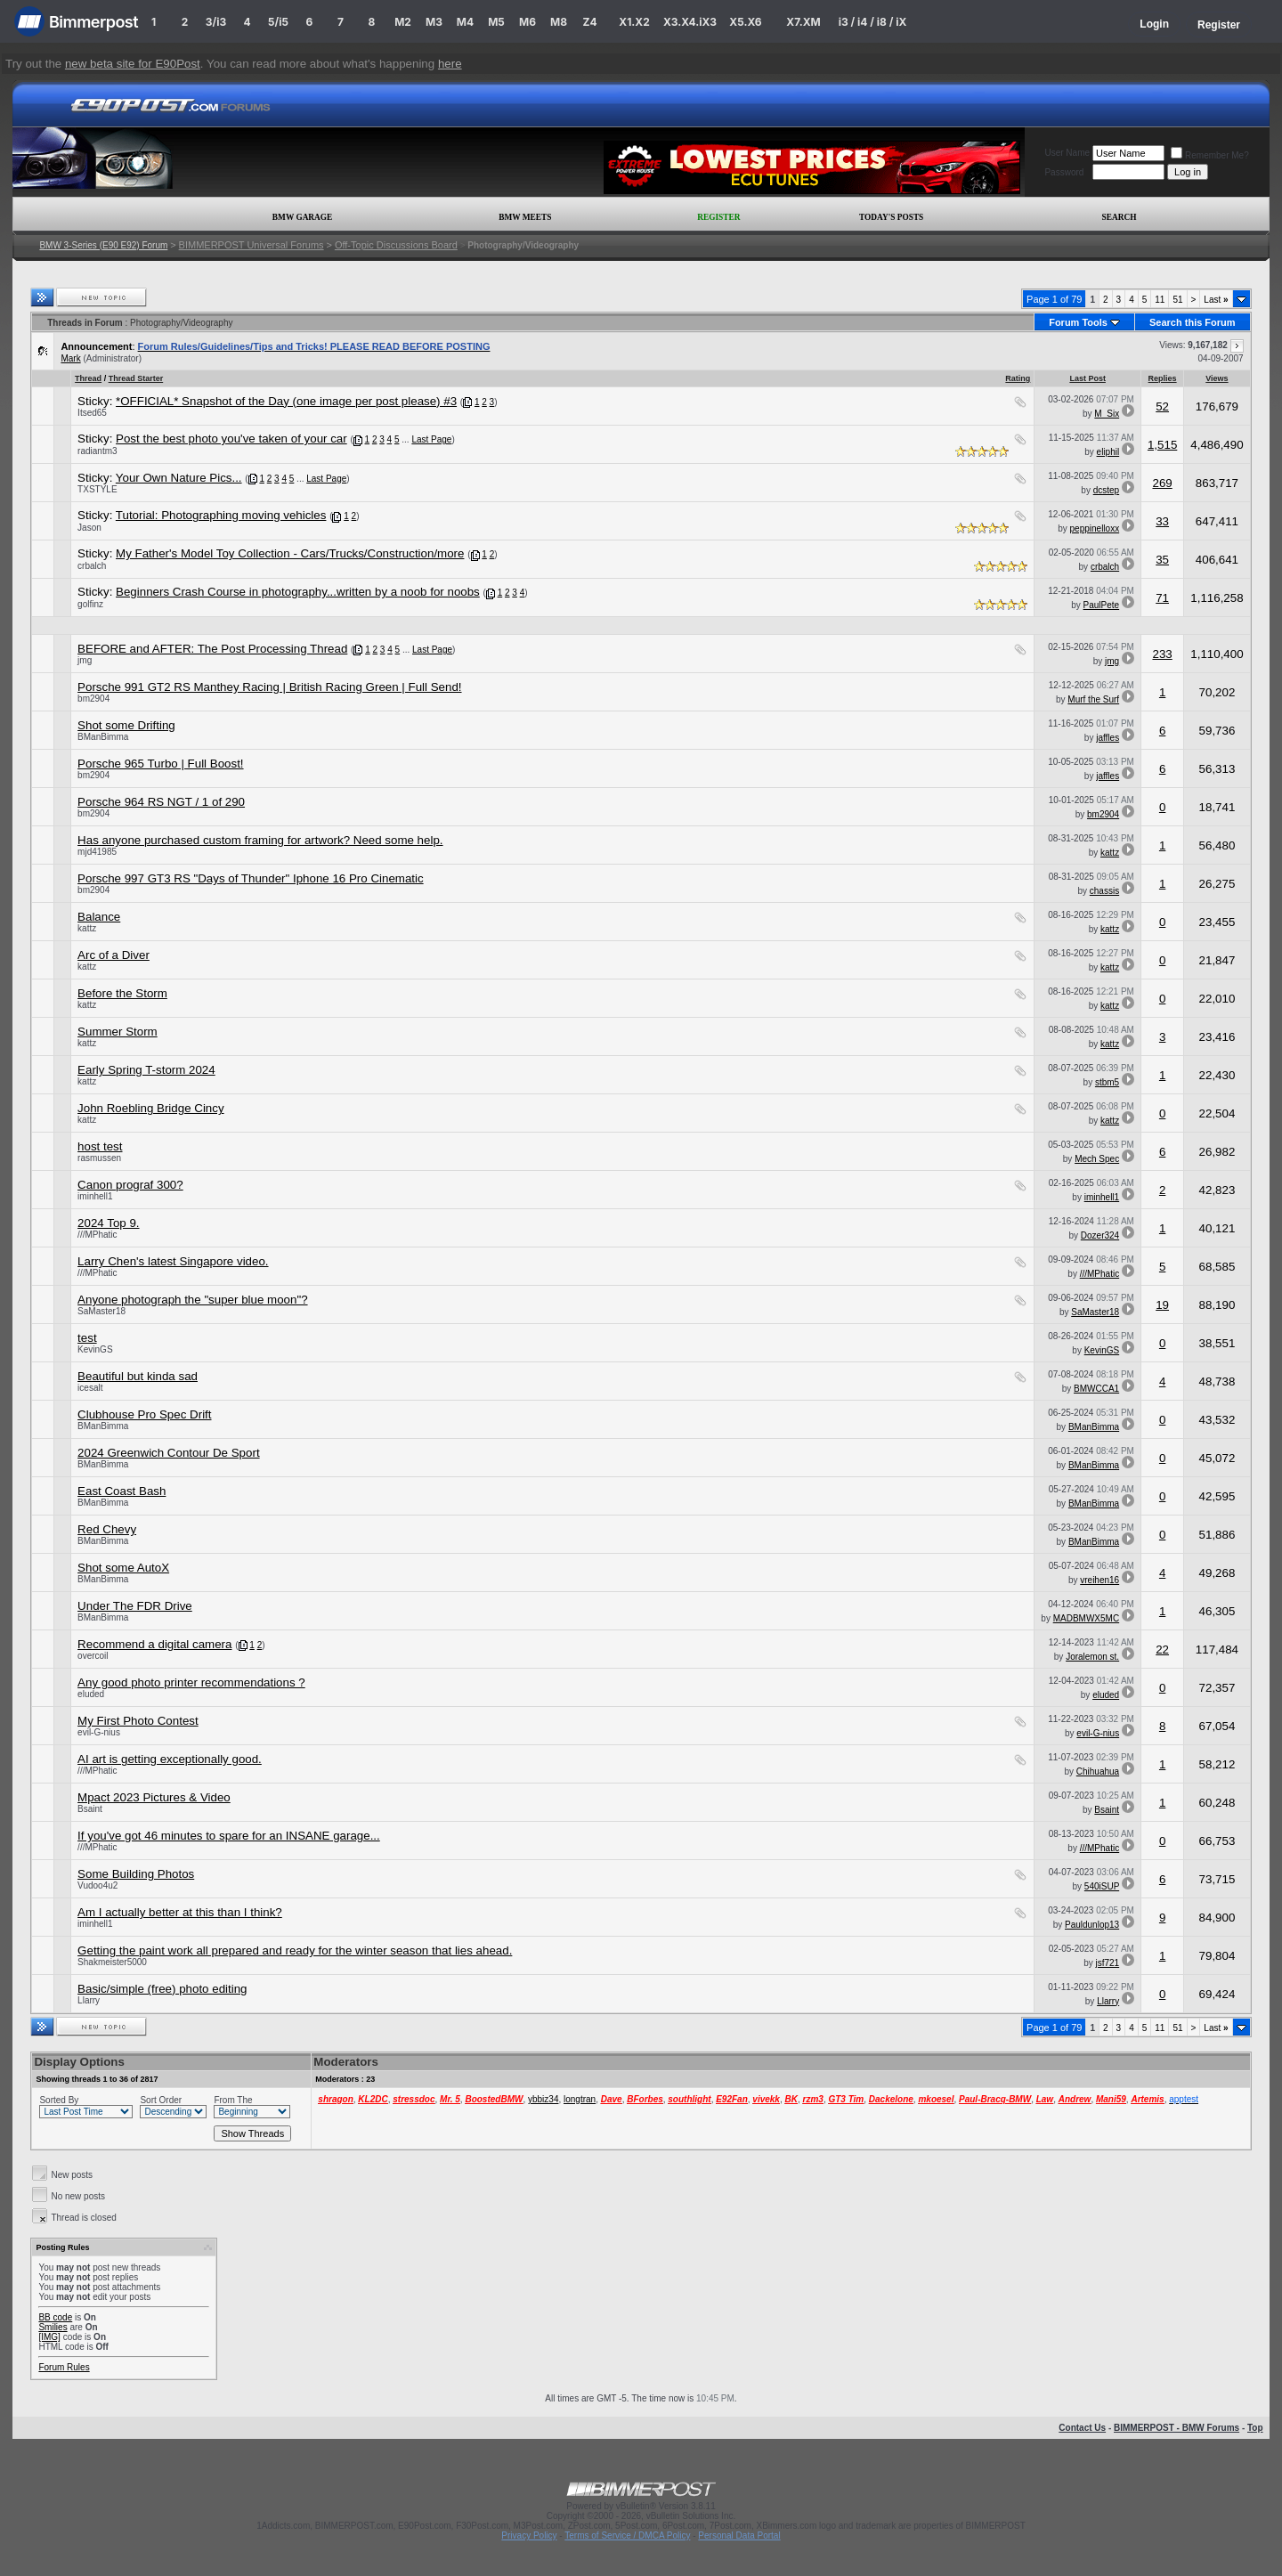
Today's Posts (891, 217)
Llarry (88, 2000)
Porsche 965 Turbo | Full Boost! (160, 763)
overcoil (92, 1656)
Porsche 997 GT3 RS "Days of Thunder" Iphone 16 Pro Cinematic (250, 878)
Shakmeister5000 (112, 1962)
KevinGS (94, 1349)
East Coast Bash (121, 1491)
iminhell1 (94, 1196)
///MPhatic (97, 1234)
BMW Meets (525, 217)
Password (1063, 172)
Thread (88, 378)
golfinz (90, 604)
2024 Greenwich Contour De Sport (168, 1452)
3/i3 (216, 21)
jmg (84, 660)
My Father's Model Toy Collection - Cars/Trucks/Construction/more (290, 553)
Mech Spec (1097, 1159)
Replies (1162, 378)
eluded (90, 1694)
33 (1162, 521)
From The (233, 2100)
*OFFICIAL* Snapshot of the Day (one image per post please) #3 (286, 401)
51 (1177, 300)
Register (1218, 25)
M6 (527, 21)
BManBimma (102, 737)
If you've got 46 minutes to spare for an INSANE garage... (228, 1835)
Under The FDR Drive (134, 1606)
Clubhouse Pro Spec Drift (144, 1414)
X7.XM (803, 21)
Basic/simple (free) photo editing (162, 1988)
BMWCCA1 (1096, 1389)
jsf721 (1107, 1963)
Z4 (589, 21)
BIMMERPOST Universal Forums (251, 245)
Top (1255, 2428)
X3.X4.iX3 (690, 21)
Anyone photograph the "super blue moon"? (192, 1299)
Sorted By (58, 2100)
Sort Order (161, 2100)
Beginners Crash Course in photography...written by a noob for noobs (298, 591)
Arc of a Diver (113, 955)
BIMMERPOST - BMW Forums (1176, 2428)
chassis (1104, 891)
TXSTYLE (97, 489)
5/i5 (278, 21)
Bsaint (89, 1809)
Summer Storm (117, 1031)
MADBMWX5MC (1086, 1618)
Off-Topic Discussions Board (396, 245)
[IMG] (49, 2337)
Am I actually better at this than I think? (179, 1912)
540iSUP (1101, 1886)
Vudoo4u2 (97, 1885)
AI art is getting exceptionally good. (169, 1759)
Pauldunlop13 (1092, 1925)
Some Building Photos (135, 1874)
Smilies (52, 2327)
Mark (70, 358)
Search (1119, 217)
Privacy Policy (528, 2535)
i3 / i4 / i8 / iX (873, 21)
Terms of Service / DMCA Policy (627, 2535)
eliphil (1108, 452)
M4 (465, 21)
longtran (580, 2099)
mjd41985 (97, 852)
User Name (1067, 153)
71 (1162, 598)
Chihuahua (1097, 1771)
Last (1216, 300)
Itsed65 (92, 413)
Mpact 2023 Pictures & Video (154, 1797)
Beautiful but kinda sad (137, 1376)
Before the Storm (122, 993)
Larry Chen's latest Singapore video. (172, 1261)
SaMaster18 (101, 1311)
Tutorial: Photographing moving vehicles (221, 515)
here (450, 63)
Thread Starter (136, 378)
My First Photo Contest (138, 1720)
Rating (1017, 378)
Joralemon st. (1092, 1657)
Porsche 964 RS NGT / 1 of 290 (161, 802)
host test (99, 1146)
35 (1162, 559)
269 (1162, 483)
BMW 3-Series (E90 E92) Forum (103, 245)
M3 (434, 21)
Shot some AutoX (123, 1567)
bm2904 (93, 698)
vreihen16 (1099, 1580)
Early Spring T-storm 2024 (146, 1070)
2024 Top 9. (108, 1223)
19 (1162, 1305)
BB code (55, 2317)
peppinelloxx (1095, 528)
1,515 (1162, 444)
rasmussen (99, 1158)
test (86, 1338)
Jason (89, 527)
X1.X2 (634, 21)
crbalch (91, 566)
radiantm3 (97, 451)
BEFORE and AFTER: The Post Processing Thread (212, 648)
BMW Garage (302, 217)
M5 (496, 21)
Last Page (431, 439)
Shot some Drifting (126, 725)
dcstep (1106, 490)
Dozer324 (1100, 1235)
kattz (1109, 852)
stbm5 (1107, 1082)
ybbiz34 (543, 2099)
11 (1159, 300)
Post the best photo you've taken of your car (231, 438)
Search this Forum (1192, 322)
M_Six (1106, 413)
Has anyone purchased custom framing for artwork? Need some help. (259, 840)
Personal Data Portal (739, 2535)
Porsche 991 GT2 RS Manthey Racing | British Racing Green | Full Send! (269, 687)
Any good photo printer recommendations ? (191, 1682)
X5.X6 (745, 21)
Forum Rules (63, 2367)
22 (1162, 1649)
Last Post (1087, 378)
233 (1162, 654)
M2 (402, 21)
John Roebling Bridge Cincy (150, 1108)
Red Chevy (106, 1529)
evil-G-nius (98, 1732)
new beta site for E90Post (132, 63)
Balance (98, 916)
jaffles (1107, 738)
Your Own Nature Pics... (179, 477)
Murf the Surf (1093, 699)
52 (1162, 406)
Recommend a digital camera (154, 1644)
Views (1216, 378)
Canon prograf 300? (130, 1184)
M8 (558, 21)
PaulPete (1101, 605)
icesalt (89, 1388)
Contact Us (1082, 2428)
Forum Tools (1078, 322)
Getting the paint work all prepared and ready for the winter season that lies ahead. (294, 1950)
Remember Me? (1210, 155)
